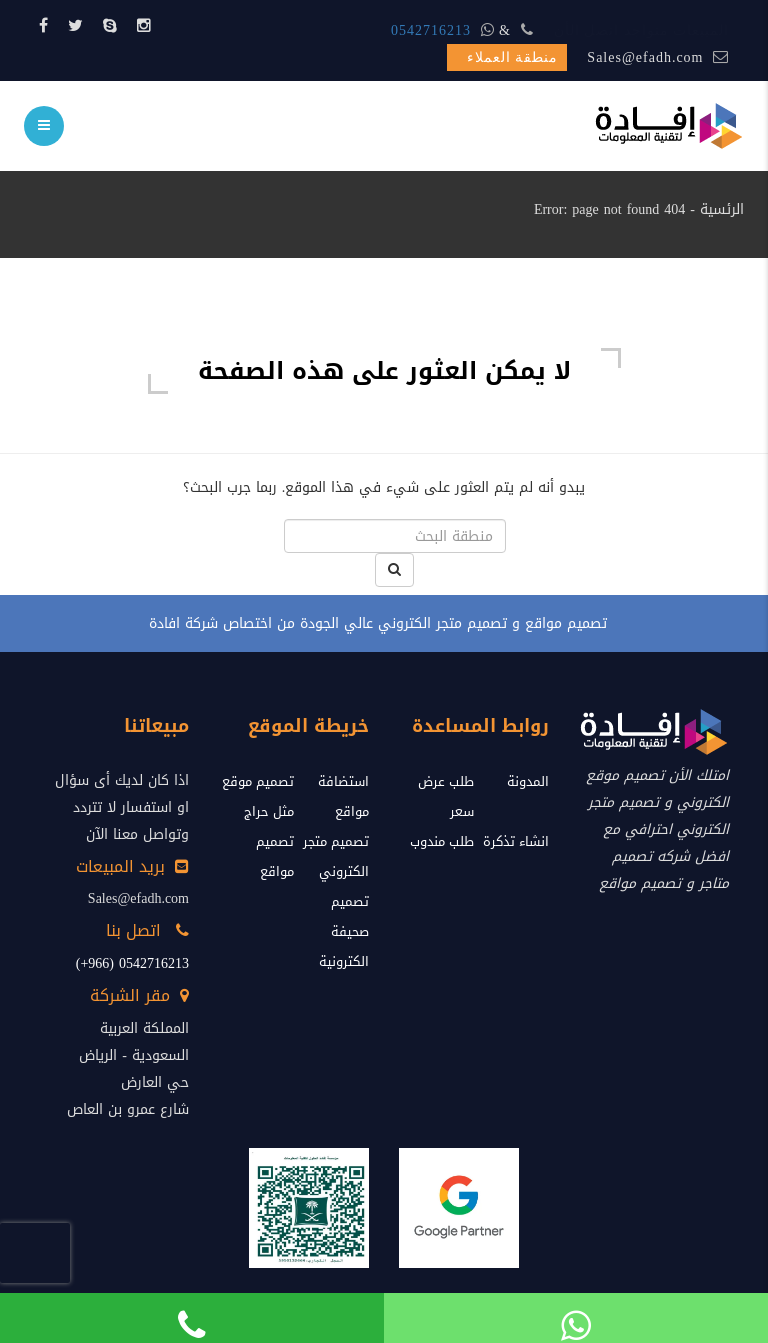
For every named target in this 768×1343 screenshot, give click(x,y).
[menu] (44, 126)
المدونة (528, 781)
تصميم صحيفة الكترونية (344, 931)
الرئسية (722, 209)
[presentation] (35, 1253)
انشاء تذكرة (516, 841)
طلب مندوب (442, 841)
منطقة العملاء (513, 57)
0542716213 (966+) (132, 963)
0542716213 (431, 30)
